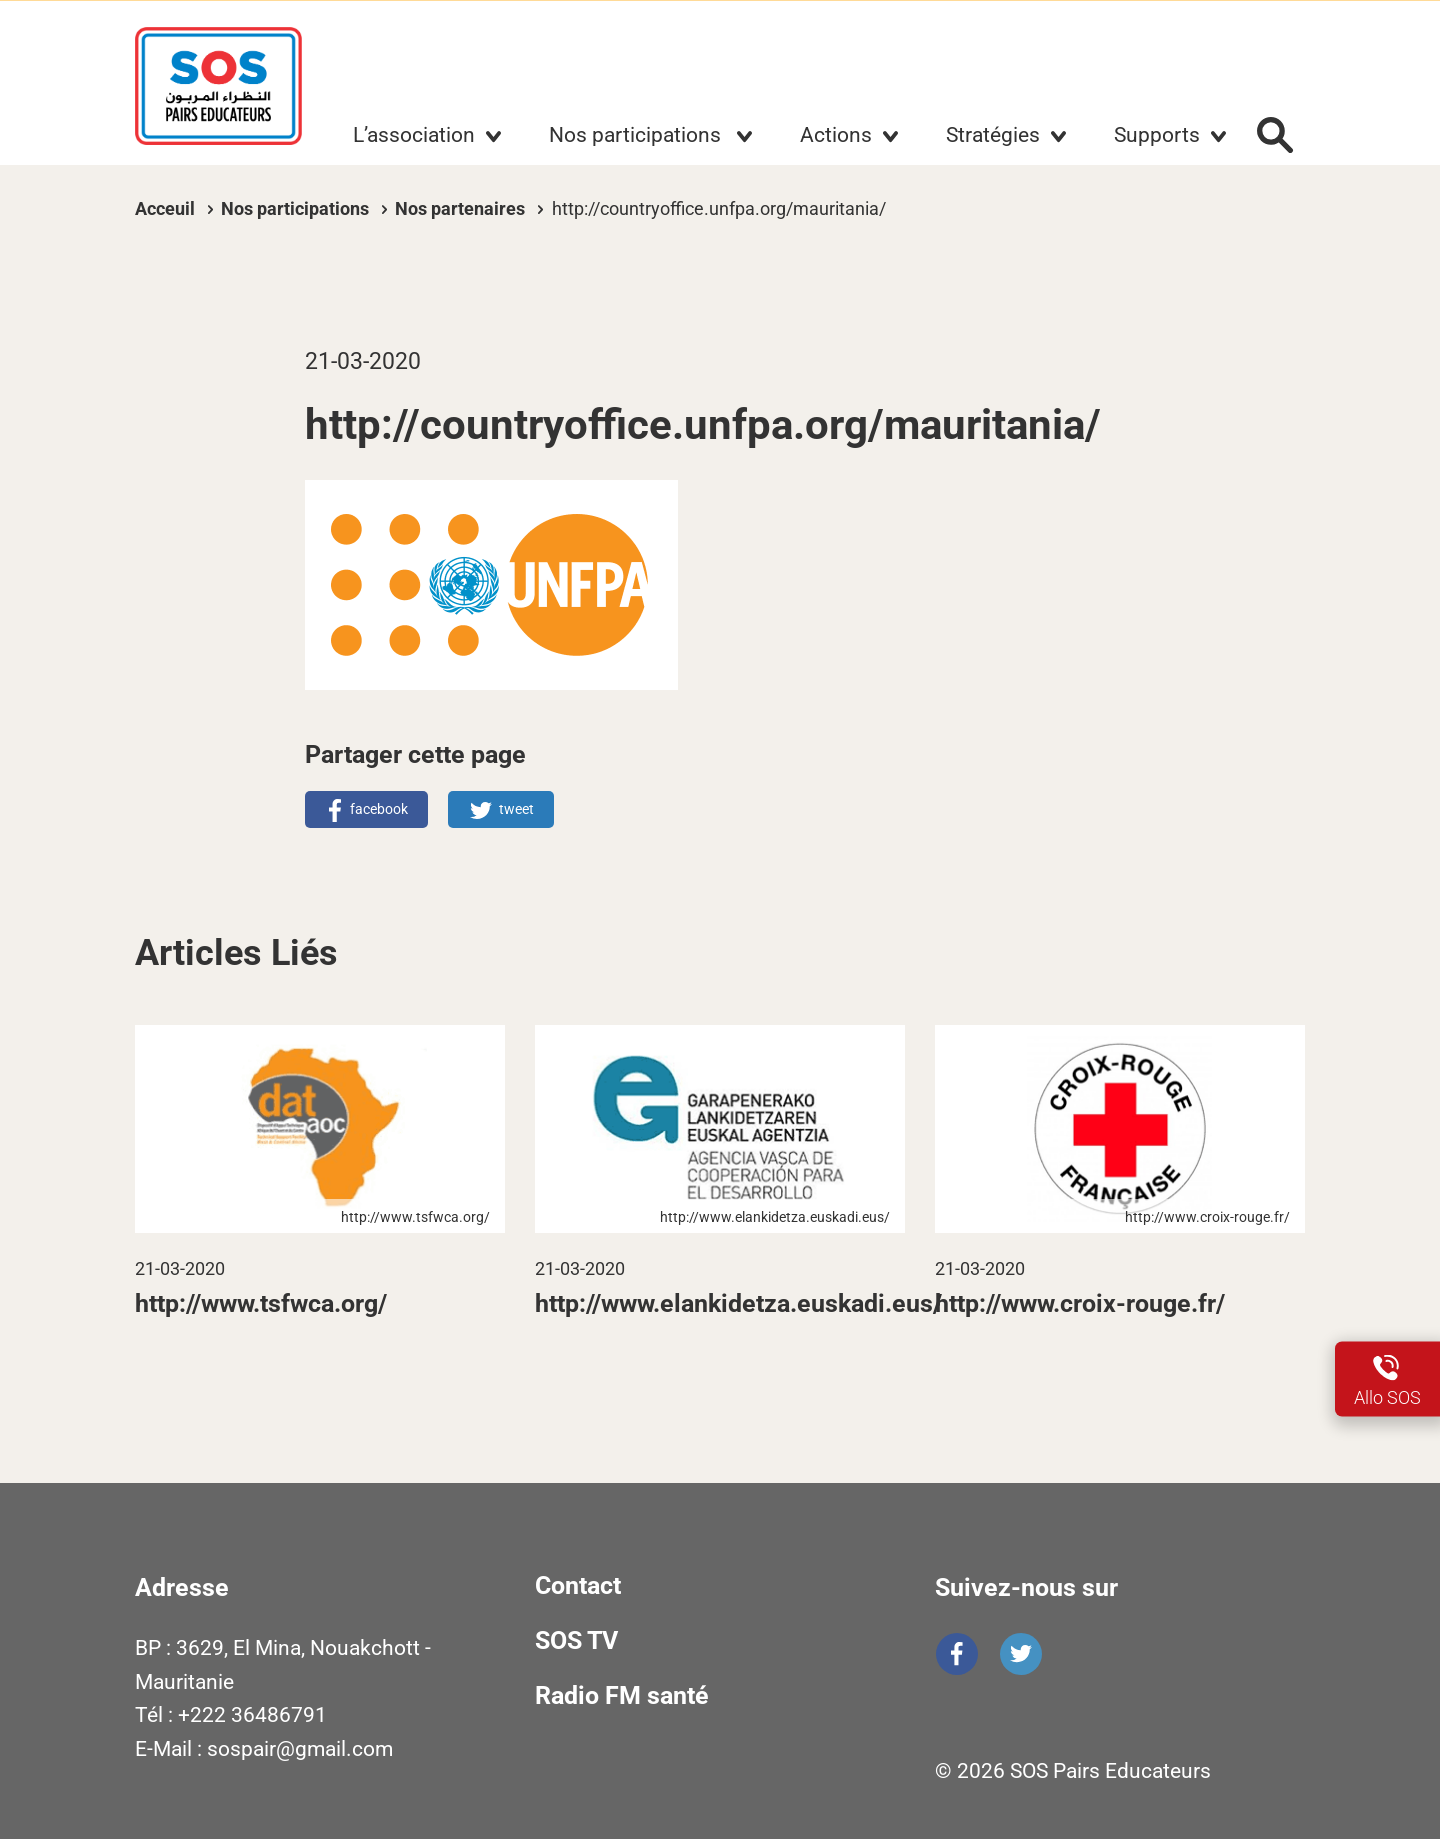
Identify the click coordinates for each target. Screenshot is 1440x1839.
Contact (578, 1585)
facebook (379, 809)
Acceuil (165, 208)
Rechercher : (1275, 135)
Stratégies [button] (993, 135)
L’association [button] (414, 135)
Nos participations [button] (637, 135)
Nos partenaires (460, 208)
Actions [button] (836, 135)
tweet (516, 809)
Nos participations (297, 208)
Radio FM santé (622, 1695)
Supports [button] (1157, 135)
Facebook (957, 1654)
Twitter (1021, 1654)
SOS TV (576, 1640)
